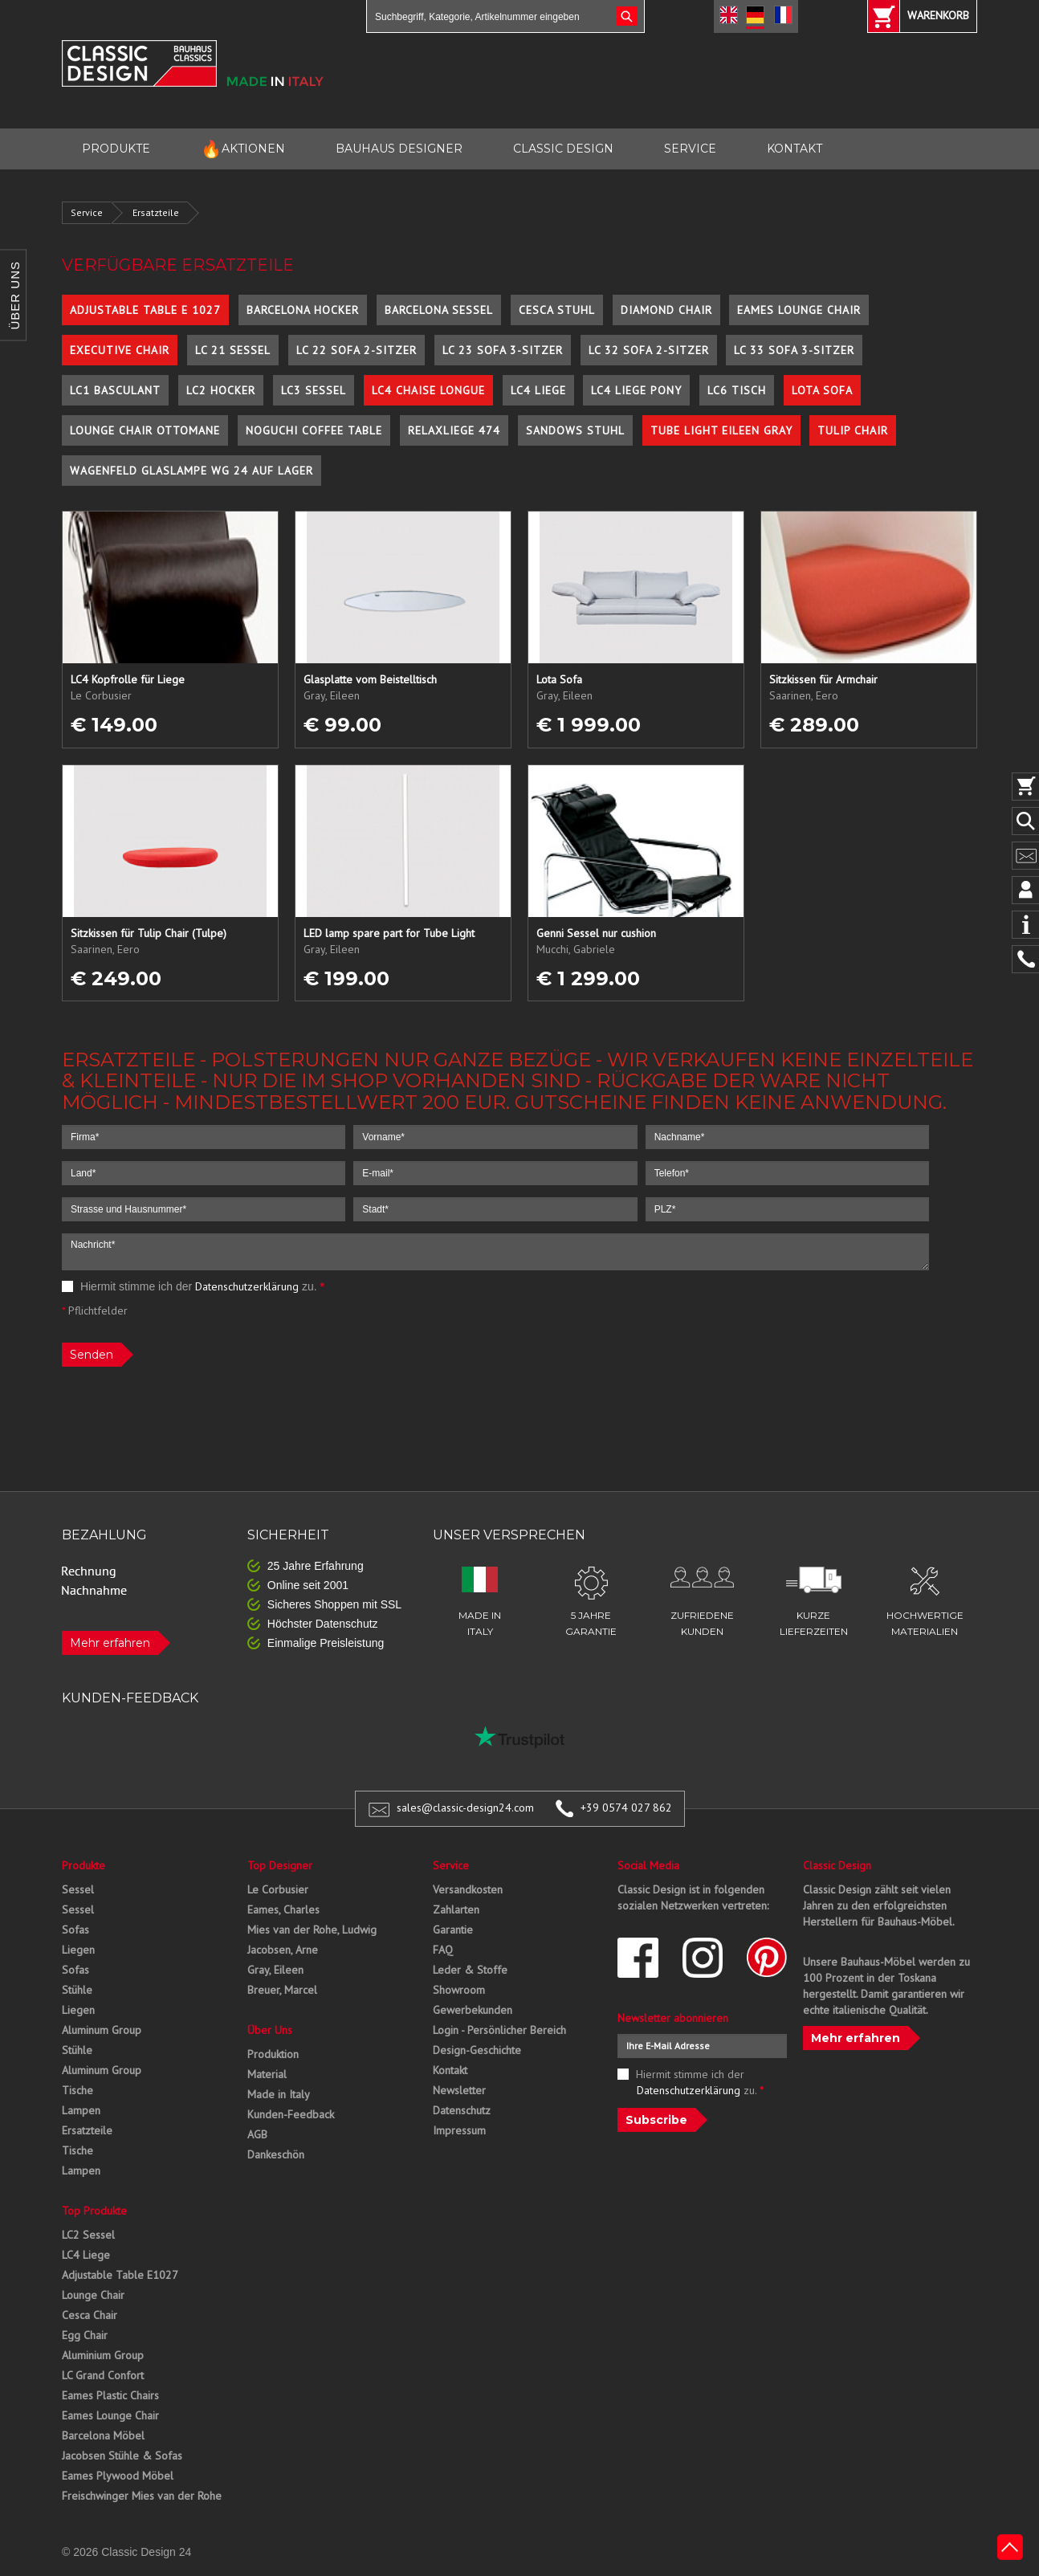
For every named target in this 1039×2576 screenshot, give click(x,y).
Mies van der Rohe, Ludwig (312, 1929)
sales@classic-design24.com (465, 1807)
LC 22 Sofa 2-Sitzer (356, 350)
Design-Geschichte (477, 2050)
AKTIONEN (243, 149)
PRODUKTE (116, 148)
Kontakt (450, 2070)
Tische (77, 2090)
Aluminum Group (101, 2030)
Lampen (81, 2110)
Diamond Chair (666, 310)
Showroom (459, 1990)
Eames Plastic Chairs (110, 2395)
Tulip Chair (852, 430)
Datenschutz (462, 2110)
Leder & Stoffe (470, 1970)
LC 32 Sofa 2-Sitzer (649, 350)
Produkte (83, 1865)
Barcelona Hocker (303, 310)
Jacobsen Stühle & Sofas (122, 2455)
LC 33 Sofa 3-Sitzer (794, 350)
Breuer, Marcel (282, 1990)
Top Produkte (94, 2210)
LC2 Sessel (88, 2235)
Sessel (78, 1889)
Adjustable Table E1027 (120, 2275)
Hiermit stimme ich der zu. (193, 1286)
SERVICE (690, 148)
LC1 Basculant (115, 390)
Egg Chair (85, 2335)
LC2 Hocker (220, 390)
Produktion (273, 2054)
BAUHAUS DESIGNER (399, 148)
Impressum (459, 2130)
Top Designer (279, 1865)
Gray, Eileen (275, 1970)
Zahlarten (456, 1909)
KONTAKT (794, 148)
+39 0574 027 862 (626, 1807)
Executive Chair (119, 350)
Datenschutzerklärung (247, 1286)
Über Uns (269, 2030)
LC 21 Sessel (233, 350)
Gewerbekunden (472, 2010)
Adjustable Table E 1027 (145, 310)
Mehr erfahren (110, 1643)
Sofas (75, 1929)
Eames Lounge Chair (799, 310)
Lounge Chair (93, 2295)
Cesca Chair (89, 2315)
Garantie (453, 1929)
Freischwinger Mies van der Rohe (142, 2495)
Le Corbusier (277, 1889)
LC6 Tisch (736, 390)
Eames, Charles (283, 1909)
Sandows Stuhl (575, 430)
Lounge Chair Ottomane (145, 430)
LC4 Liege (538, 390)
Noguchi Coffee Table (314, 430)
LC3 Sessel (313, 390)
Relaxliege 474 (454, 430)
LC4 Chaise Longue (428, 390)
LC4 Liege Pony (636, 390)
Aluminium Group (103, 2355)
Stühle (77, 1990)
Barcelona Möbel (103, 2435)
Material (267, 2074)
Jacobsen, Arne (282, 1949)
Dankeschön (275, 2154)
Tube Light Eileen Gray (721, 430)
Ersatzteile (155, 212)
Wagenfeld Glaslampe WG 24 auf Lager (191, 470)
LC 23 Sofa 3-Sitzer (502, 350)
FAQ (443, 1949)
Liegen (78, 1949)
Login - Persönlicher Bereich (499, 2030)
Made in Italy (278, 2094)
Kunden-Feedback (290, 2114)
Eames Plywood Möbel (117, 2475)
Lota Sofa (822, 390)
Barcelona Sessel (439, 310)
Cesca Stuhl (557, 310)
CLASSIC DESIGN (563, 148)
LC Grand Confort (103, 2375)
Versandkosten (468, 1889)
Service (87, 212)
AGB (257, 2134)
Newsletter (459, 2090)
